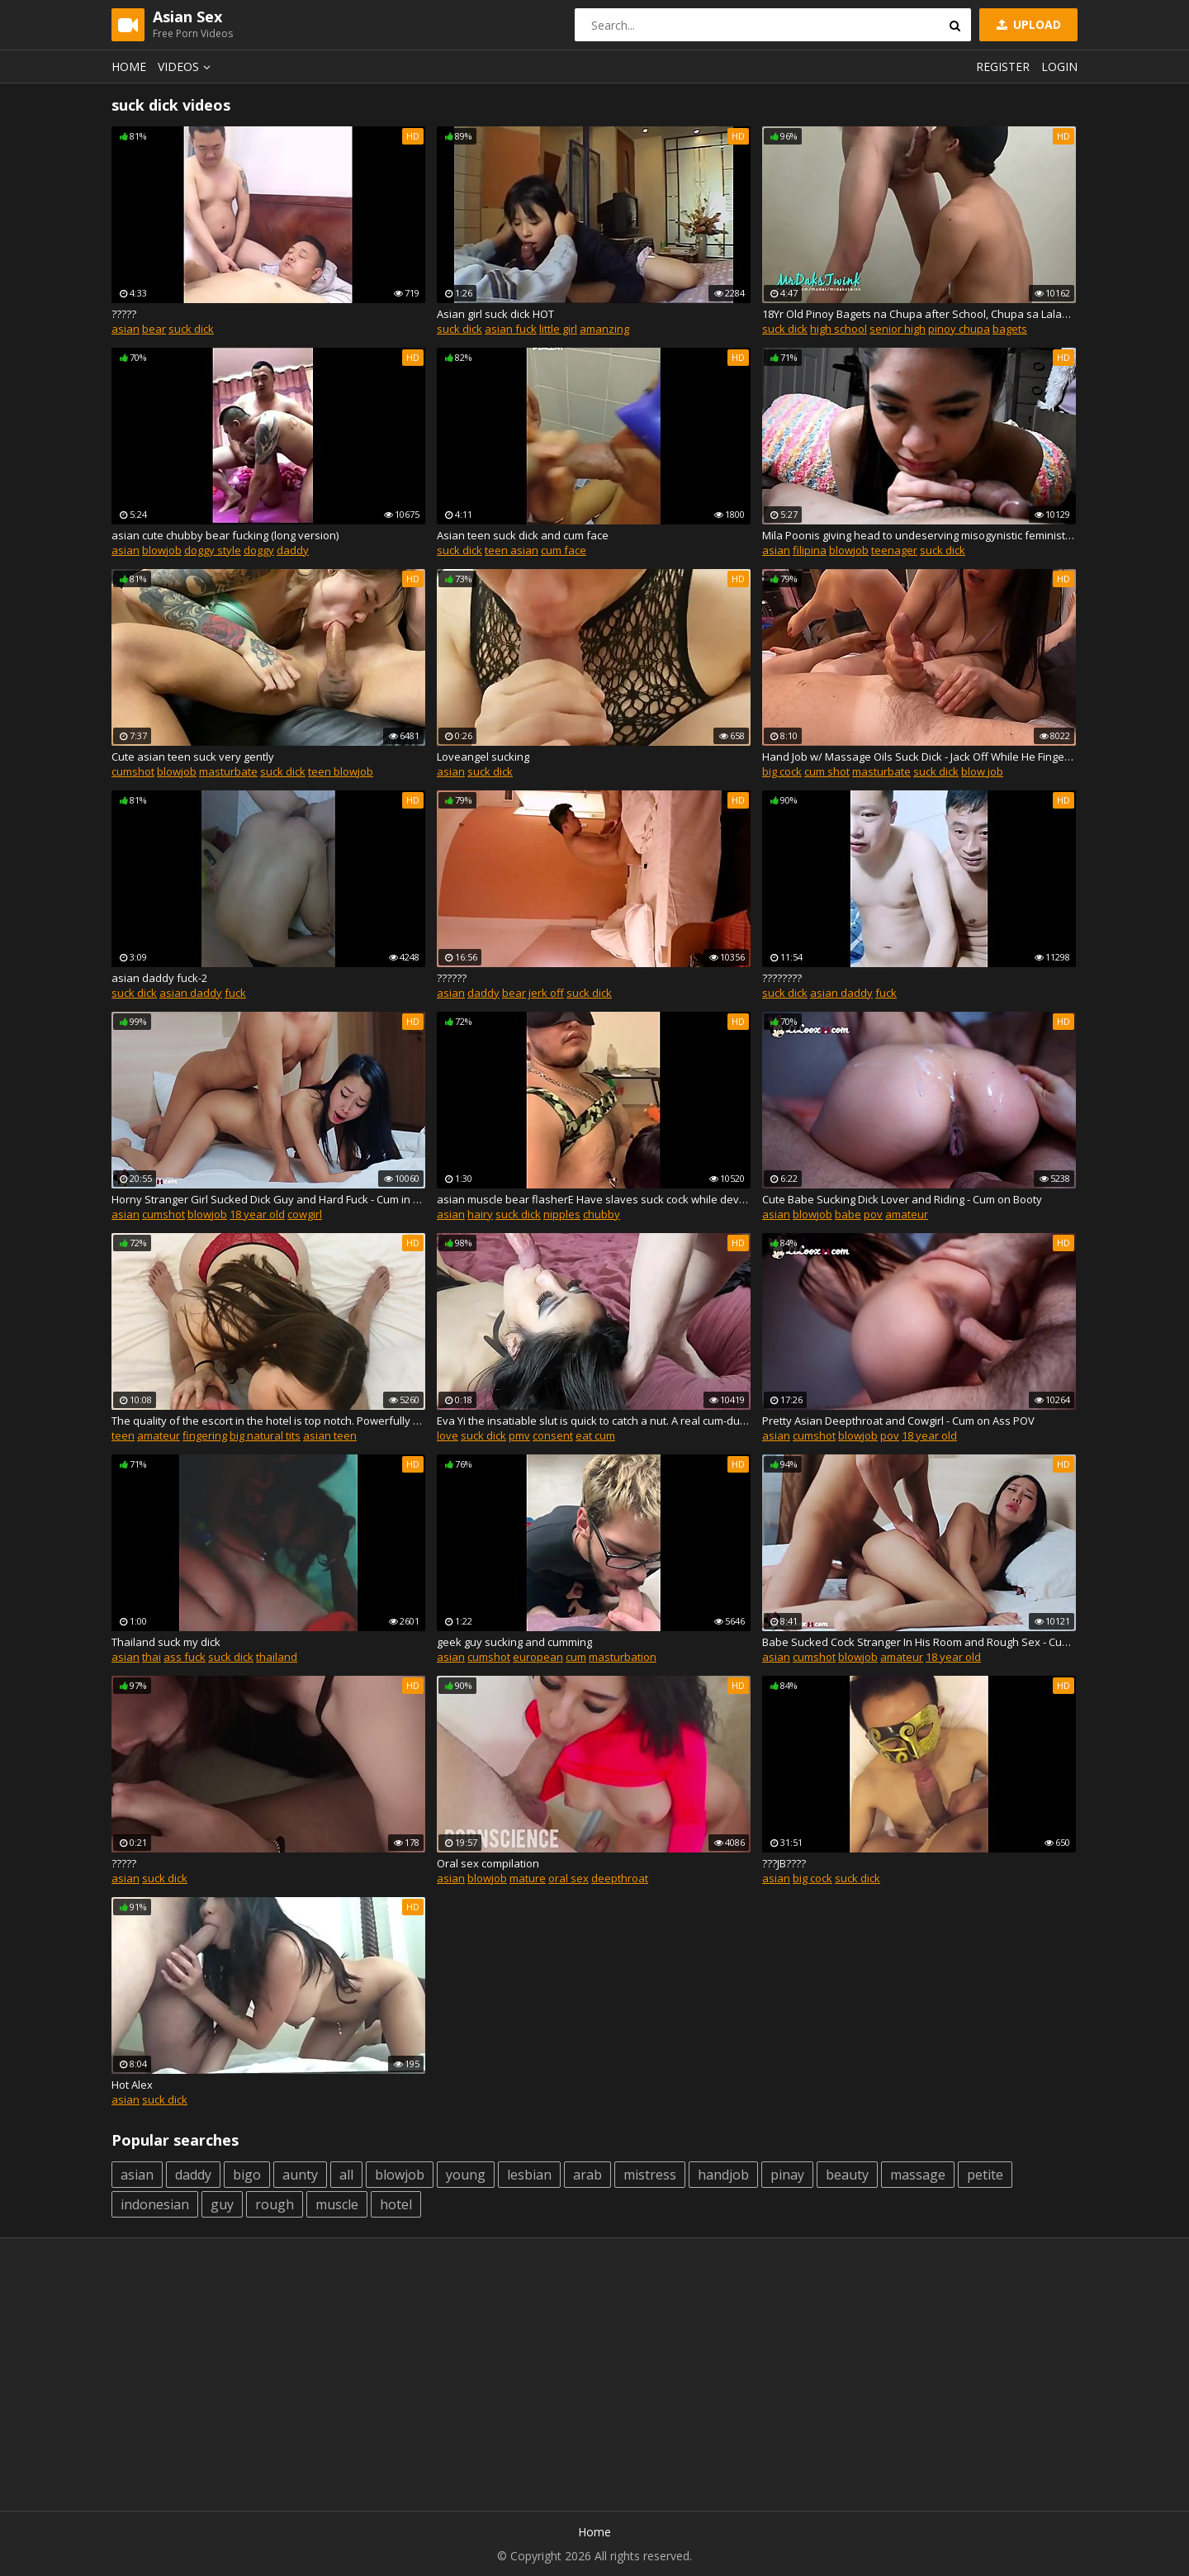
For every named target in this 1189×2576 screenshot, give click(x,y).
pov (873, 1214)
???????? (782, 977)
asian (125, 328)
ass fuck (184, 1656)
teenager (894, 550)
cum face (563, 550)
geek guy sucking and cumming (514, 1641)
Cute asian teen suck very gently (192, 756)
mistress (649, 2175)
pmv (519, 1435)
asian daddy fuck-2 (159, 977)
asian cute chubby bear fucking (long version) (225, 535)
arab (587, 2175)
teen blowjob (340, 771)
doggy (259, 550)
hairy (480, 1214)
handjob (723, 2175)
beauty (847, 2175)
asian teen (330, 1435)
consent (553, 1435)
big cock (782, 771)
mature (527, 1878)
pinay (787, 2175)
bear (154, 328)
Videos (187, 66)
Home (128, 66)
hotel (396, 2204)
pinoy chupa (959, 328)
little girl (558, 328)
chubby (601, 1214)
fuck (235, 992)
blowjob (162, 550)
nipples (561, 1214)
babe (848, 1214)
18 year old (257, 1214)
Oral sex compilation (488, 1863)
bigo (247, 2175)
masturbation (622, 1656)
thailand (276, 1656)
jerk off (546, 992)
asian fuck (511, 328)
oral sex (568, 1878)
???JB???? (784, 1863)
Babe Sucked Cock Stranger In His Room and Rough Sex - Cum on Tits (919, 1641)
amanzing (604, 328)
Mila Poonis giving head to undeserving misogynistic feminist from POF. (919, 535)
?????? (452, 977)
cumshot (132, 771)
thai (151, 1656)
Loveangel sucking (483, 756)
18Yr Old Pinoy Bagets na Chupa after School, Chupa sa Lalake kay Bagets (919, 313)
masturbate (228, 771)
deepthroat (619, 1878)
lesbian (529, 2175)
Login (1059, 66)
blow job (982, 771)
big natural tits (265, 1435)
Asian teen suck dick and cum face (523, 535)
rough (274, 2204)
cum (576, 1656)
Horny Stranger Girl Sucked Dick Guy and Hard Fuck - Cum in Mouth (268, 1199)
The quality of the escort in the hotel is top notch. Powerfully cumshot (268, 1420)
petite (985, 2175)
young (466, 2175)
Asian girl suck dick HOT (495, 313)
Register (1003, 66)
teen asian (511, 550)
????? (123, 313)
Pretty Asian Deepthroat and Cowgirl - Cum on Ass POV (898, 1420)
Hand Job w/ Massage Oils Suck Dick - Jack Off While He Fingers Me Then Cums (919, 756)
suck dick (191, 328)
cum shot (827, 771)
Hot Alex (132, 2084)
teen (123, 1435)
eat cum (595, 1435)
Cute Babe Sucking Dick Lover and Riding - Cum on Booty (902, 1199)
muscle (336, 2204)
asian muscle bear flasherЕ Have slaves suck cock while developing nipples (594, 1199)
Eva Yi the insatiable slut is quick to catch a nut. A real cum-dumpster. (594, 1420)
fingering (204, 1435)
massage (917, 2175)
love (447, 1435)
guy (222, 2204)
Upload (1027, 24)
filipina (810, 550)
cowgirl (304, 1214)
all (346, 2175)
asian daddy (190, 992)
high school (838, 328)
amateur (906, 1214)
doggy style (212, 550)
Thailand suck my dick (165, 1641)
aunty (300, 2175)
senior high (897, 328)
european (538, 1656)
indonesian (155, 2204)
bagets (1009, 328)
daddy (293, 550)
